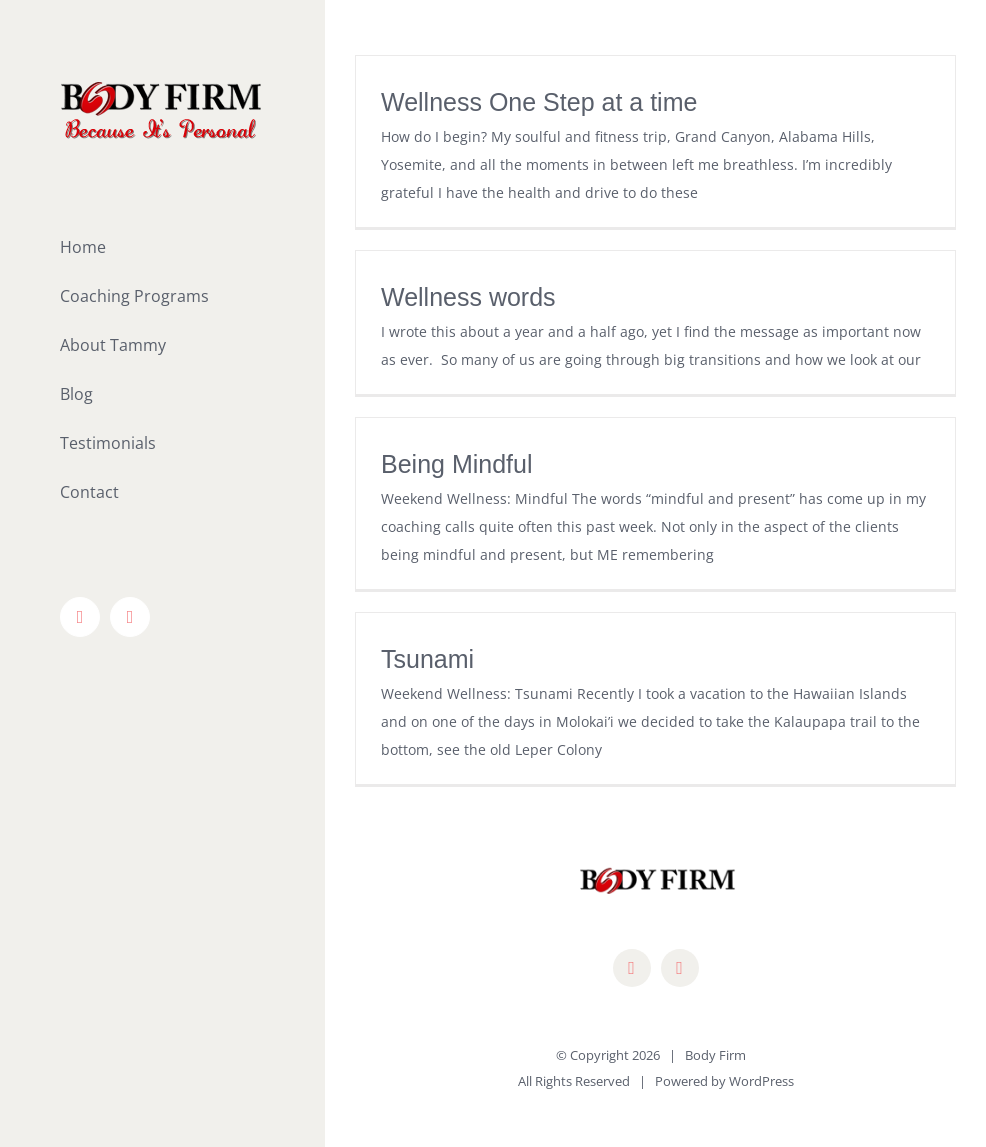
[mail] (680, 968)
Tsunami (427, 659)
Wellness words (468, 297)
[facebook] (632, 968)
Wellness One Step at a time (539, 102)
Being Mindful (456, 464)
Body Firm (715, 1055)
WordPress (761, 1081)
